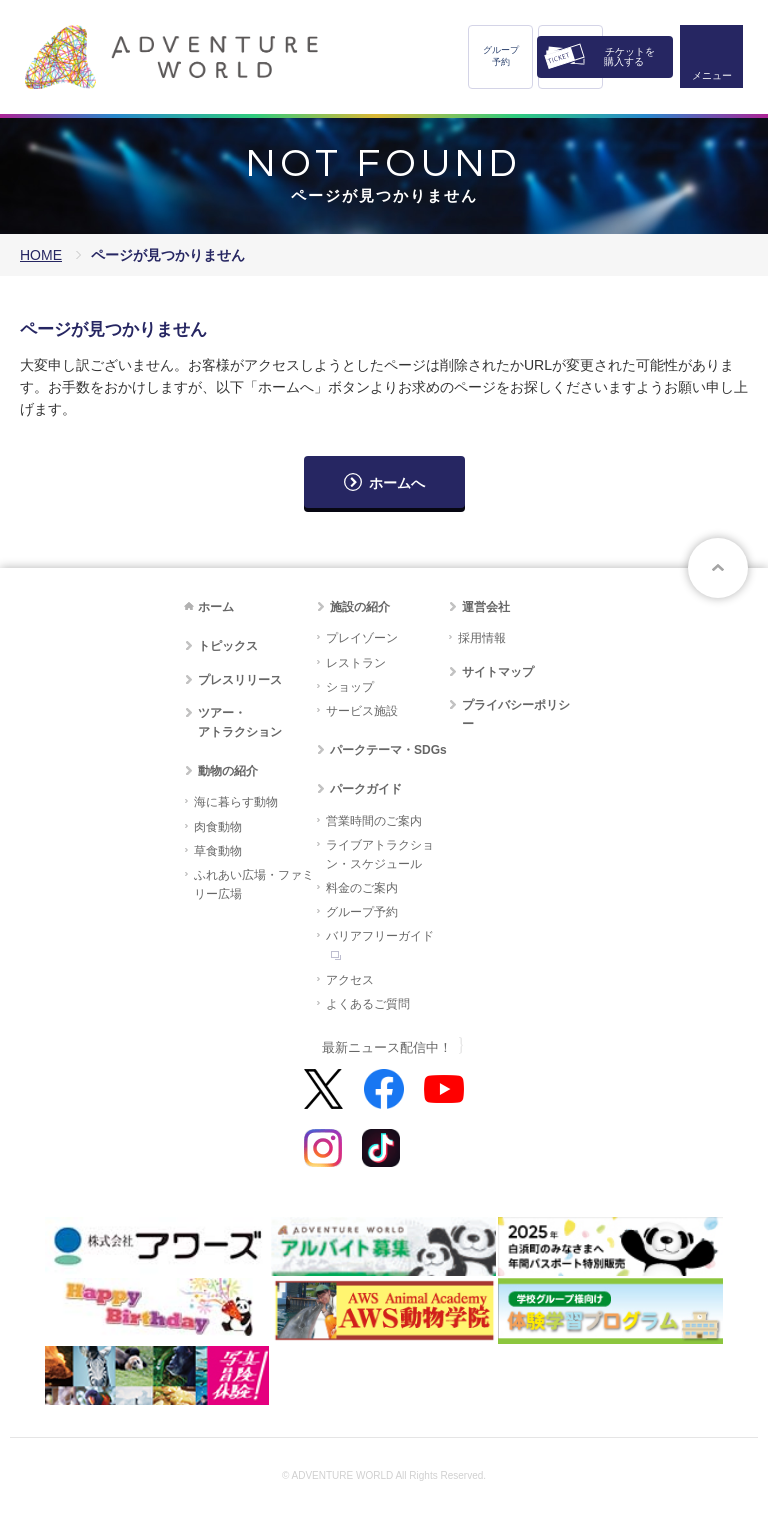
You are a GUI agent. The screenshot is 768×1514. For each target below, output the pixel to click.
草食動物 (218, 851)
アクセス (350, 980)
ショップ (350, 687)
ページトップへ (718, 568)
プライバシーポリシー (516, 714)
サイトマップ (498, 672)
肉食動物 (218, 827)
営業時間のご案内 (374, 821)
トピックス (228, 646)
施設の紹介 (360, 607)
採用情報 (482, 638)
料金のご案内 (362, 888)
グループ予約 (501, 56)
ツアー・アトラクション (240, 722)
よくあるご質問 (368, 1004)
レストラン (356, 663)
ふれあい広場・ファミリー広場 (254, 884)
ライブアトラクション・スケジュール (380, 854)
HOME (41, 255)
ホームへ (397, 483)
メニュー (712, 75)
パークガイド (366, 789)
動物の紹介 (228, 771)
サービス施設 (362, 711)
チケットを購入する (629, 56)
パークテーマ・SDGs (388, 750)
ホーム (216, 607)
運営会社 (486, 607)
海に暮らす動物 (236, 802)
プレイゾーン (362, 638)
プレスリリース (240, 680)
